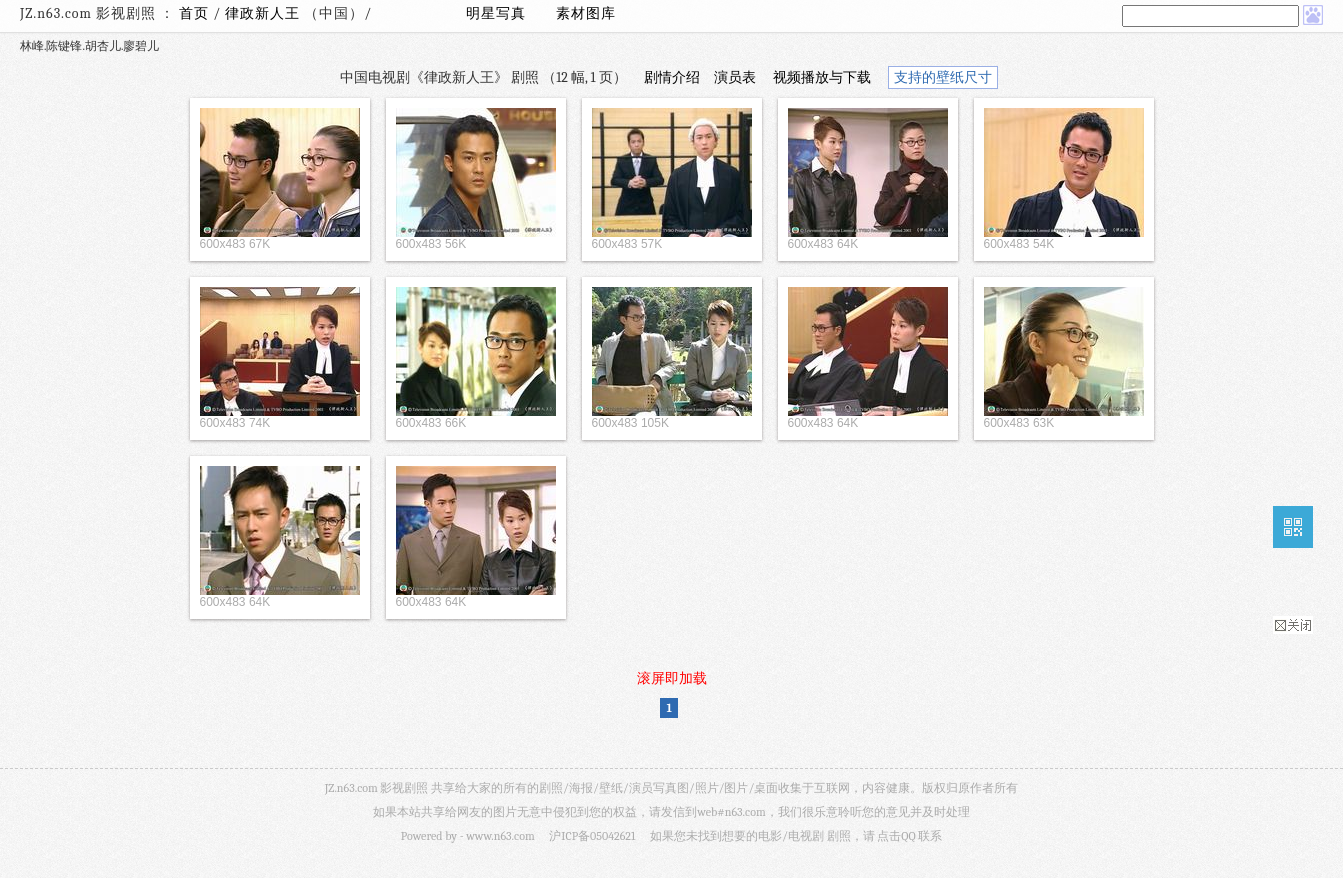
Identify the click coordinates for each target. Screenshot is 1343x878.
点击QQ (896, 836)
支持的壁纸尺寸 (943, 77)
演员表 (735, 77)
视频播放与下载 (822, 77)
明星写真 (496, 13)
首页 (194, 13)
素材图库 (586, 13)
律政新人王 (264, 13)
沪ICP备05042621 (592, 836)
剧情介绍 (672, 77)
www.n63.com (500, 836)
